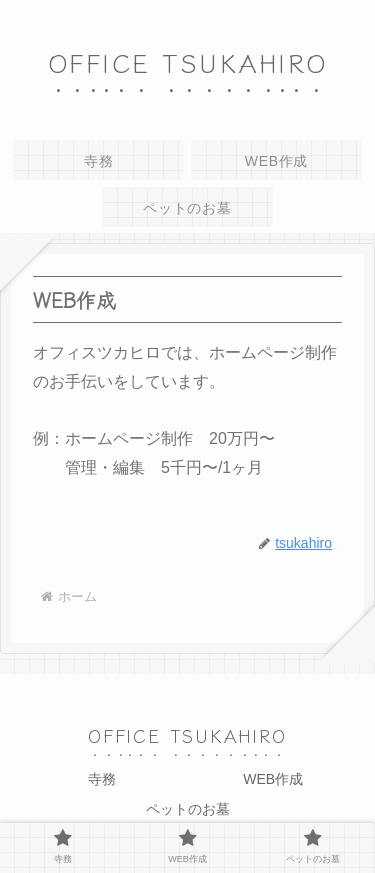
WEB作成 (273, 779)
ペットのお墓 (188, 809)
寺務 (102, 779)
